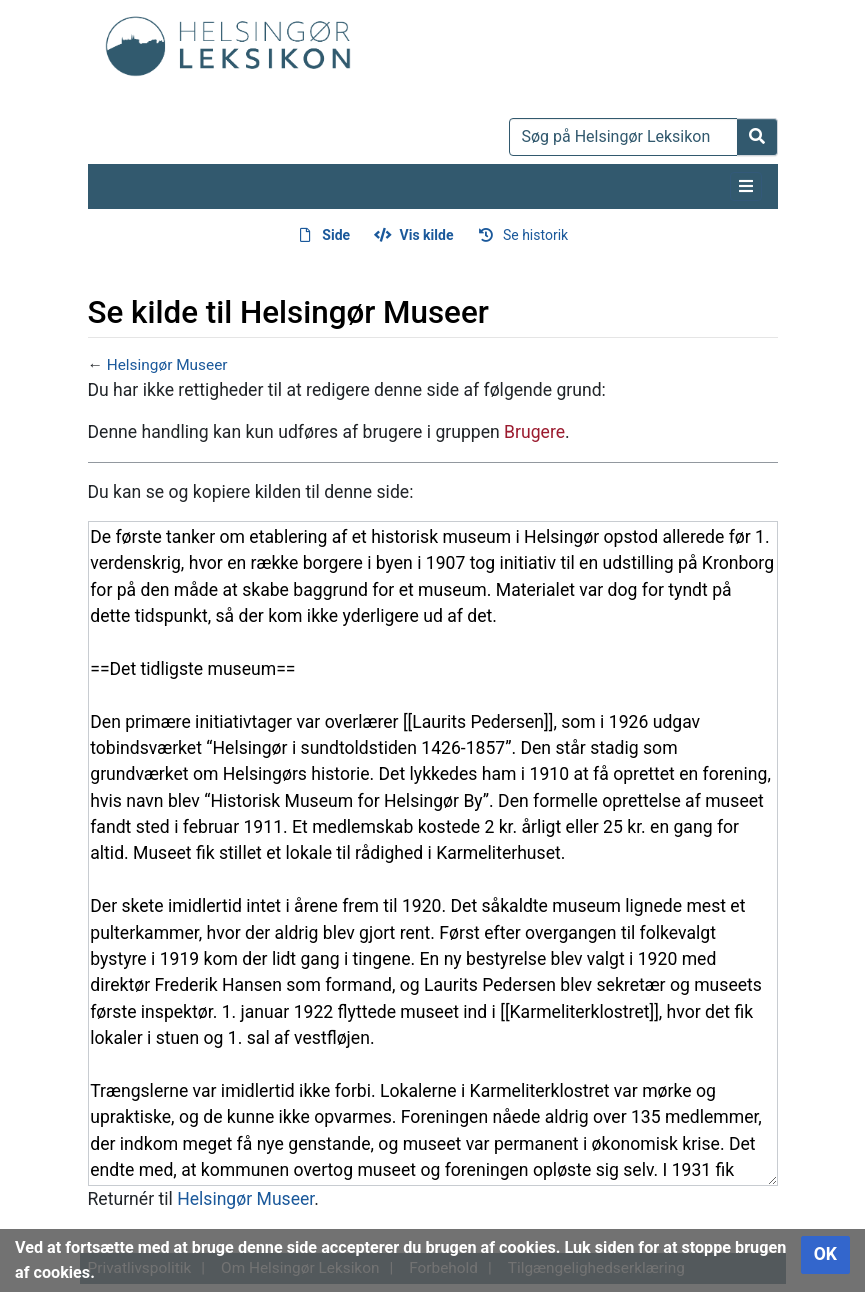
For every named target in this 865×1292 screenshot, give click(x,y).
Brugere (534, 432)
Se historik (535, 235)
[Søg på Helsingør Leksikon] (623, 137)
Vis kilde (427, 235)
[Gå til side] (757, 137)
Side (336, 235)
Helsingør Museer (167, 365)
